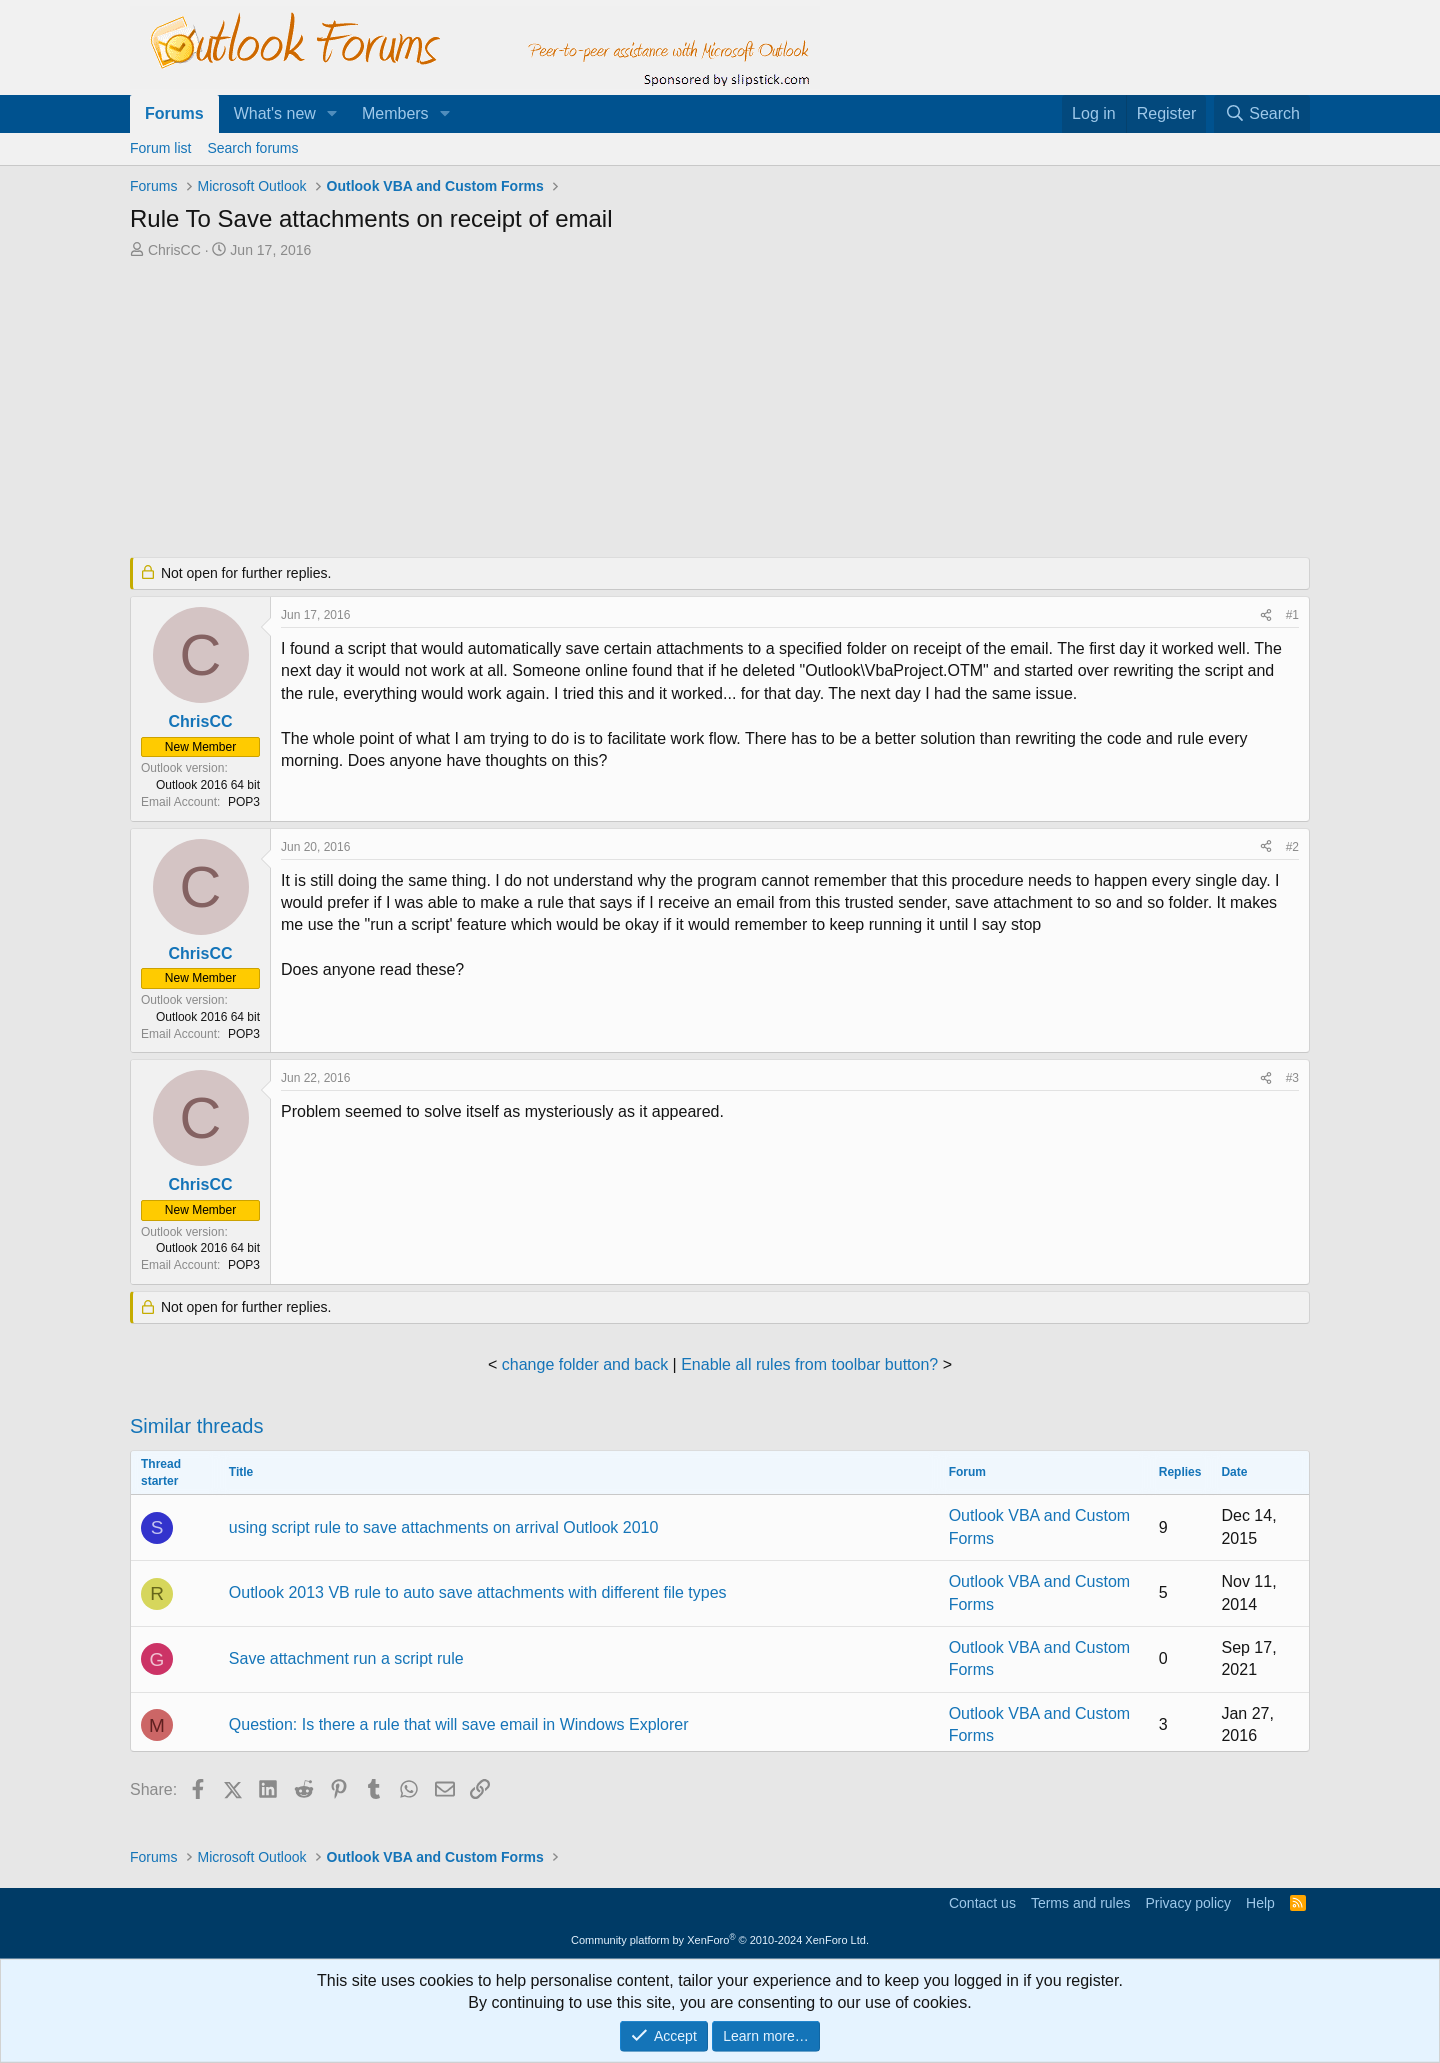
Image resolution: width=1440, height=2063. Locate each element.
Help (1260, 1903)
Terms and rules (1081, 1903)
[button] (332, 114)
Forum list (160, 148)
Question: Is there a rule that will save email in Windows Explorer (459, 1724)
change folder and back (585, 1364)
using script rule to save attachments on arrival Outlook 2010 (444, 1527)
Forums (174, 113)
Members (395, 113)
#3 (1292, 1078)
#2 (1292, 847)
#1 (1292, 615)
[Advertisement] (615, 410)
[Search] (1262, 114)
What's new (275, 113)
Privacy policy (1188, 1903)
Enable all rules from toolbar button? (809, 1364)
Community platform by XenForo (720, 1940)
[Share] (1266, 615)
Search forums (252, 148)
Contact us (982, 1903)
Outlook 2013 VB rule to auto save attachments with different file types (478, 1592)
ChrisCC (174, 250)
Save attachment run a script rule (346, 1658)
